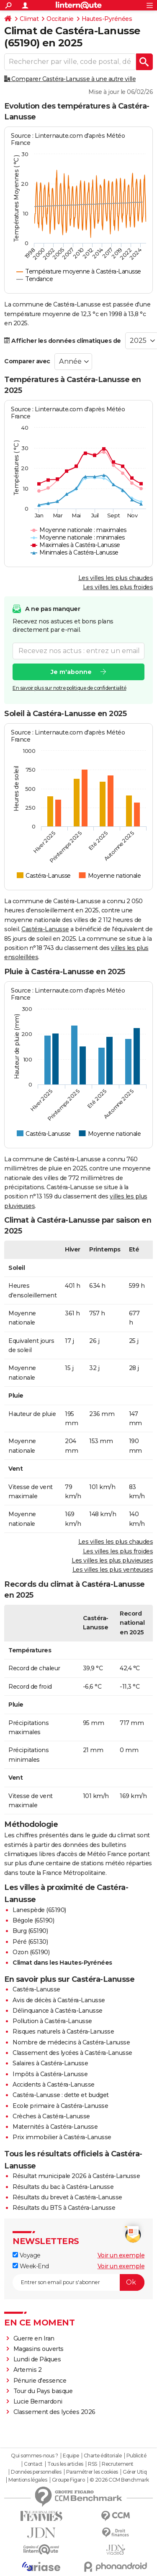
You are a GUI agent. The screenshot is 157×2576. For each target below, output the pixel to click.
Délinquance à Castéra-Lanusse (58, 2010)
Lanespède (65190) (39, 1910)
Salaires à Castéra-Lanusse (50, 2063)
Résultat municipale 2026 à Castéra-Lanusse (76, 2176)
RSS (92, 2464)
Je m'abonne (71, 672)
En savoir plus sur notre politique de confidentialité (69, 688)
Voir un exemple (121, 2255)
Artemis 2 (27, 2369)
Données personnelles (36, 2472)
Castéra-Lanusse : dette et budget (61, 2095)
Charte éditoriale (103, 2456)
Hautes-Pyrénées (107, 19)
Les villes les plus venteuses (112, 1569)
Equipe (71, 2456)
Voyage (27, 2255)
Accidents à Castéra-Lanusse (54, 2084)
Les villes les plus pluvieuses (112, 1560)
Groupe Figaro (68, 2480)
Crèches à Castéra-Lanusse (51, 2116)
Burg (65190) (30, 1931)
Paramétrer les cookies (92, 2472)
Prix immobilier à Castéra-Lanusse (62, 2137)
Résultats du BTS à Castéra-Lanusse (64, 2207)
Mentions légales (27, 2480)
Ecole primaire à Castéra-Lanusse (60, 2106)
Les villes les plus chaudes (115, 578)
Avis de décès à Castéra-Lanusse (59, 2000)
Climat (29, 19)
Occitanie (60, 19)
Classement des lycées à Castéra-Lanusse (72, 2053)
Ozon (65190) (31, 1952)
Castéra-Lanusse (45, 929)
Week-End (31, 2266)
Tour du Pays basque (43, 2391)
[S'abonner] (78, 2282)
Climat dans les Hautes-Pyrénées (62, 1962)
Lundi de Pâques (37, 2359)
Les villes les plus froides (118, 587)
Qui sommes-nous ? (34, 2456)
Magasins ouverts (38, 2349)
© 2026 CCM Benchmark (119, 2480)
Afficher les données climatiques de (62, 340)
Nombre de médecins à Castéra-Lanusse (71, 2042)
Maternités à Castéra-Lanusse (55, 2126)
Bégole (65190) (33, 1920)
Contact (33, 2464)
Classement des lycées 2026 (54, 2412)
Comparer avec (27, 361)
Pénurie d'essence (40, 2380)
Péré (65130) (30, 1941)
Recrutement (118, 2464)
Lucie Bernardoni (37, 2401)
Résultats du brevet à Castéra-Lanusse (67, 2197)
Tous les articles (65, 2464)
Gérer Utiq (135, 2472)
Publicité (136, 2456)
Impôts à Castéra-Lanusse (50, 2074)
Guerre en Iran (33, 2338)
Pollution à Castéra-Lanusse (52, 2021)
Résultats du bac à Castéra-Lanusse (63, 2187)
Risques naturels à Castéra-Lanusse (63, 2031)
